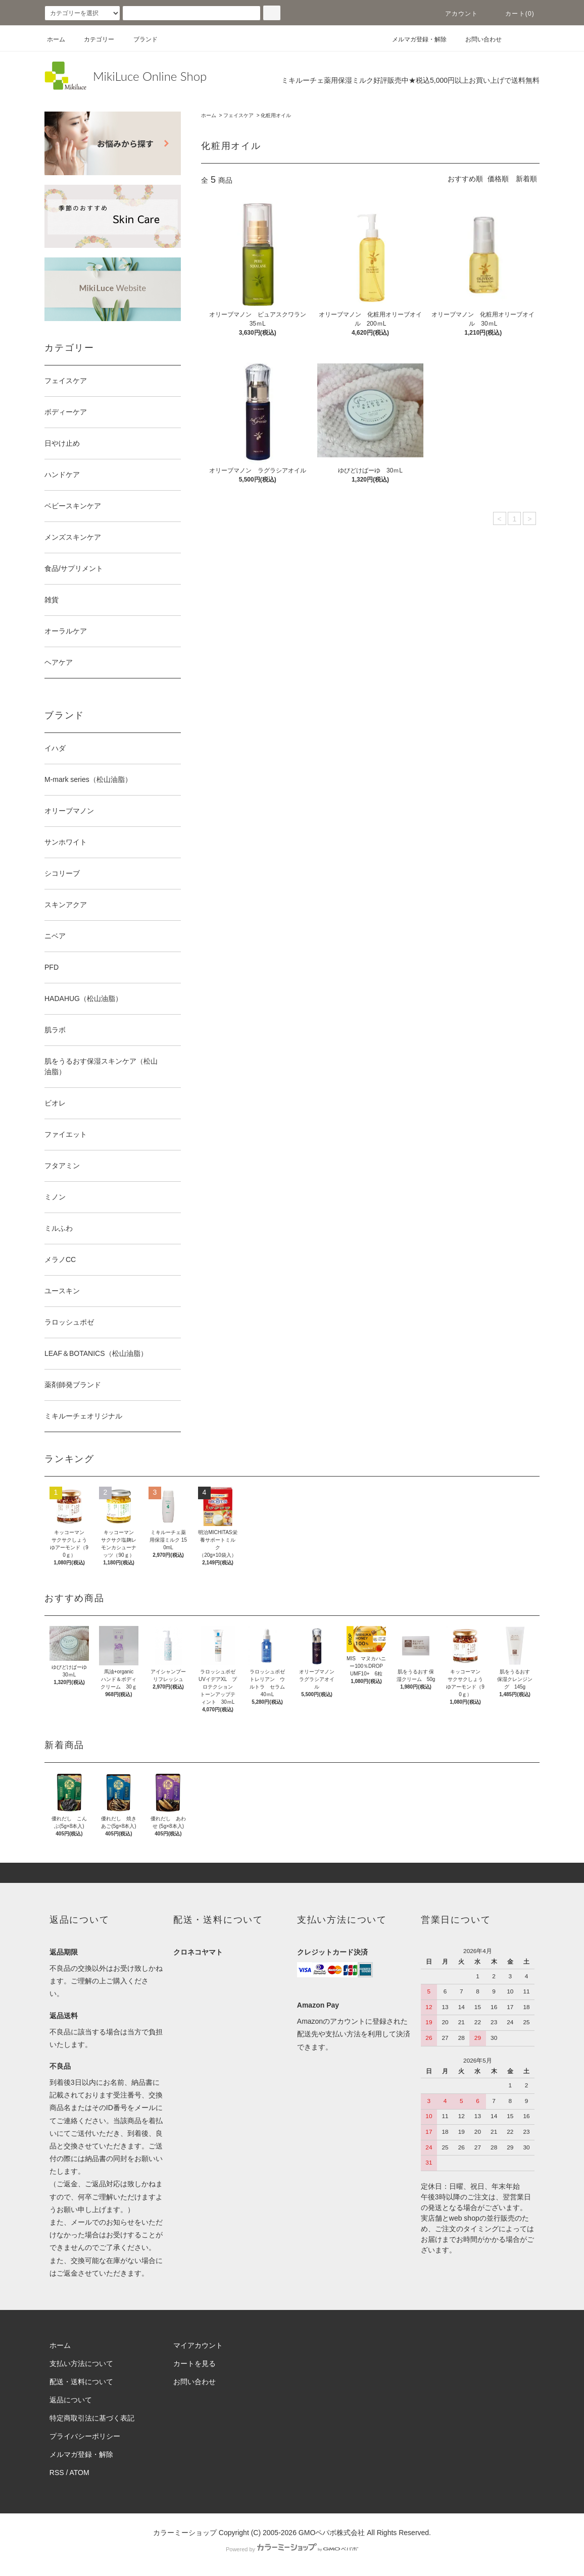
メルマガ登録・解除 (413, 39)
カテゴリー (93, 39)
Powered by (292, 2549)
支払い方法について (81, 2363)
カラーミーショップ (185, 2533)
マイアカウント (198, 2345)
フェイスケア (238, 115)
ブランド (139, 39)
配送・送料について (81, 2382)
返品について (71, 2400)
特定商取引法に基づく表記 (92, 2418)
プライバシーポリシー (85, 2436)
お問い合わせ (477, 39)
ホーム (56, 39)
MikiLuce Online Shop (150, 76)
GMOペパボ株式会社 (332, 2533)
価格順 (498, 179)
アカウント (455, 13)
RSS (57, 2472)
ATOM (79, 2472)
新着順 (526, 179)
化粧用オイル (276, 115)
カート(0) (513, 13)
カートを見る (194, 2363)
